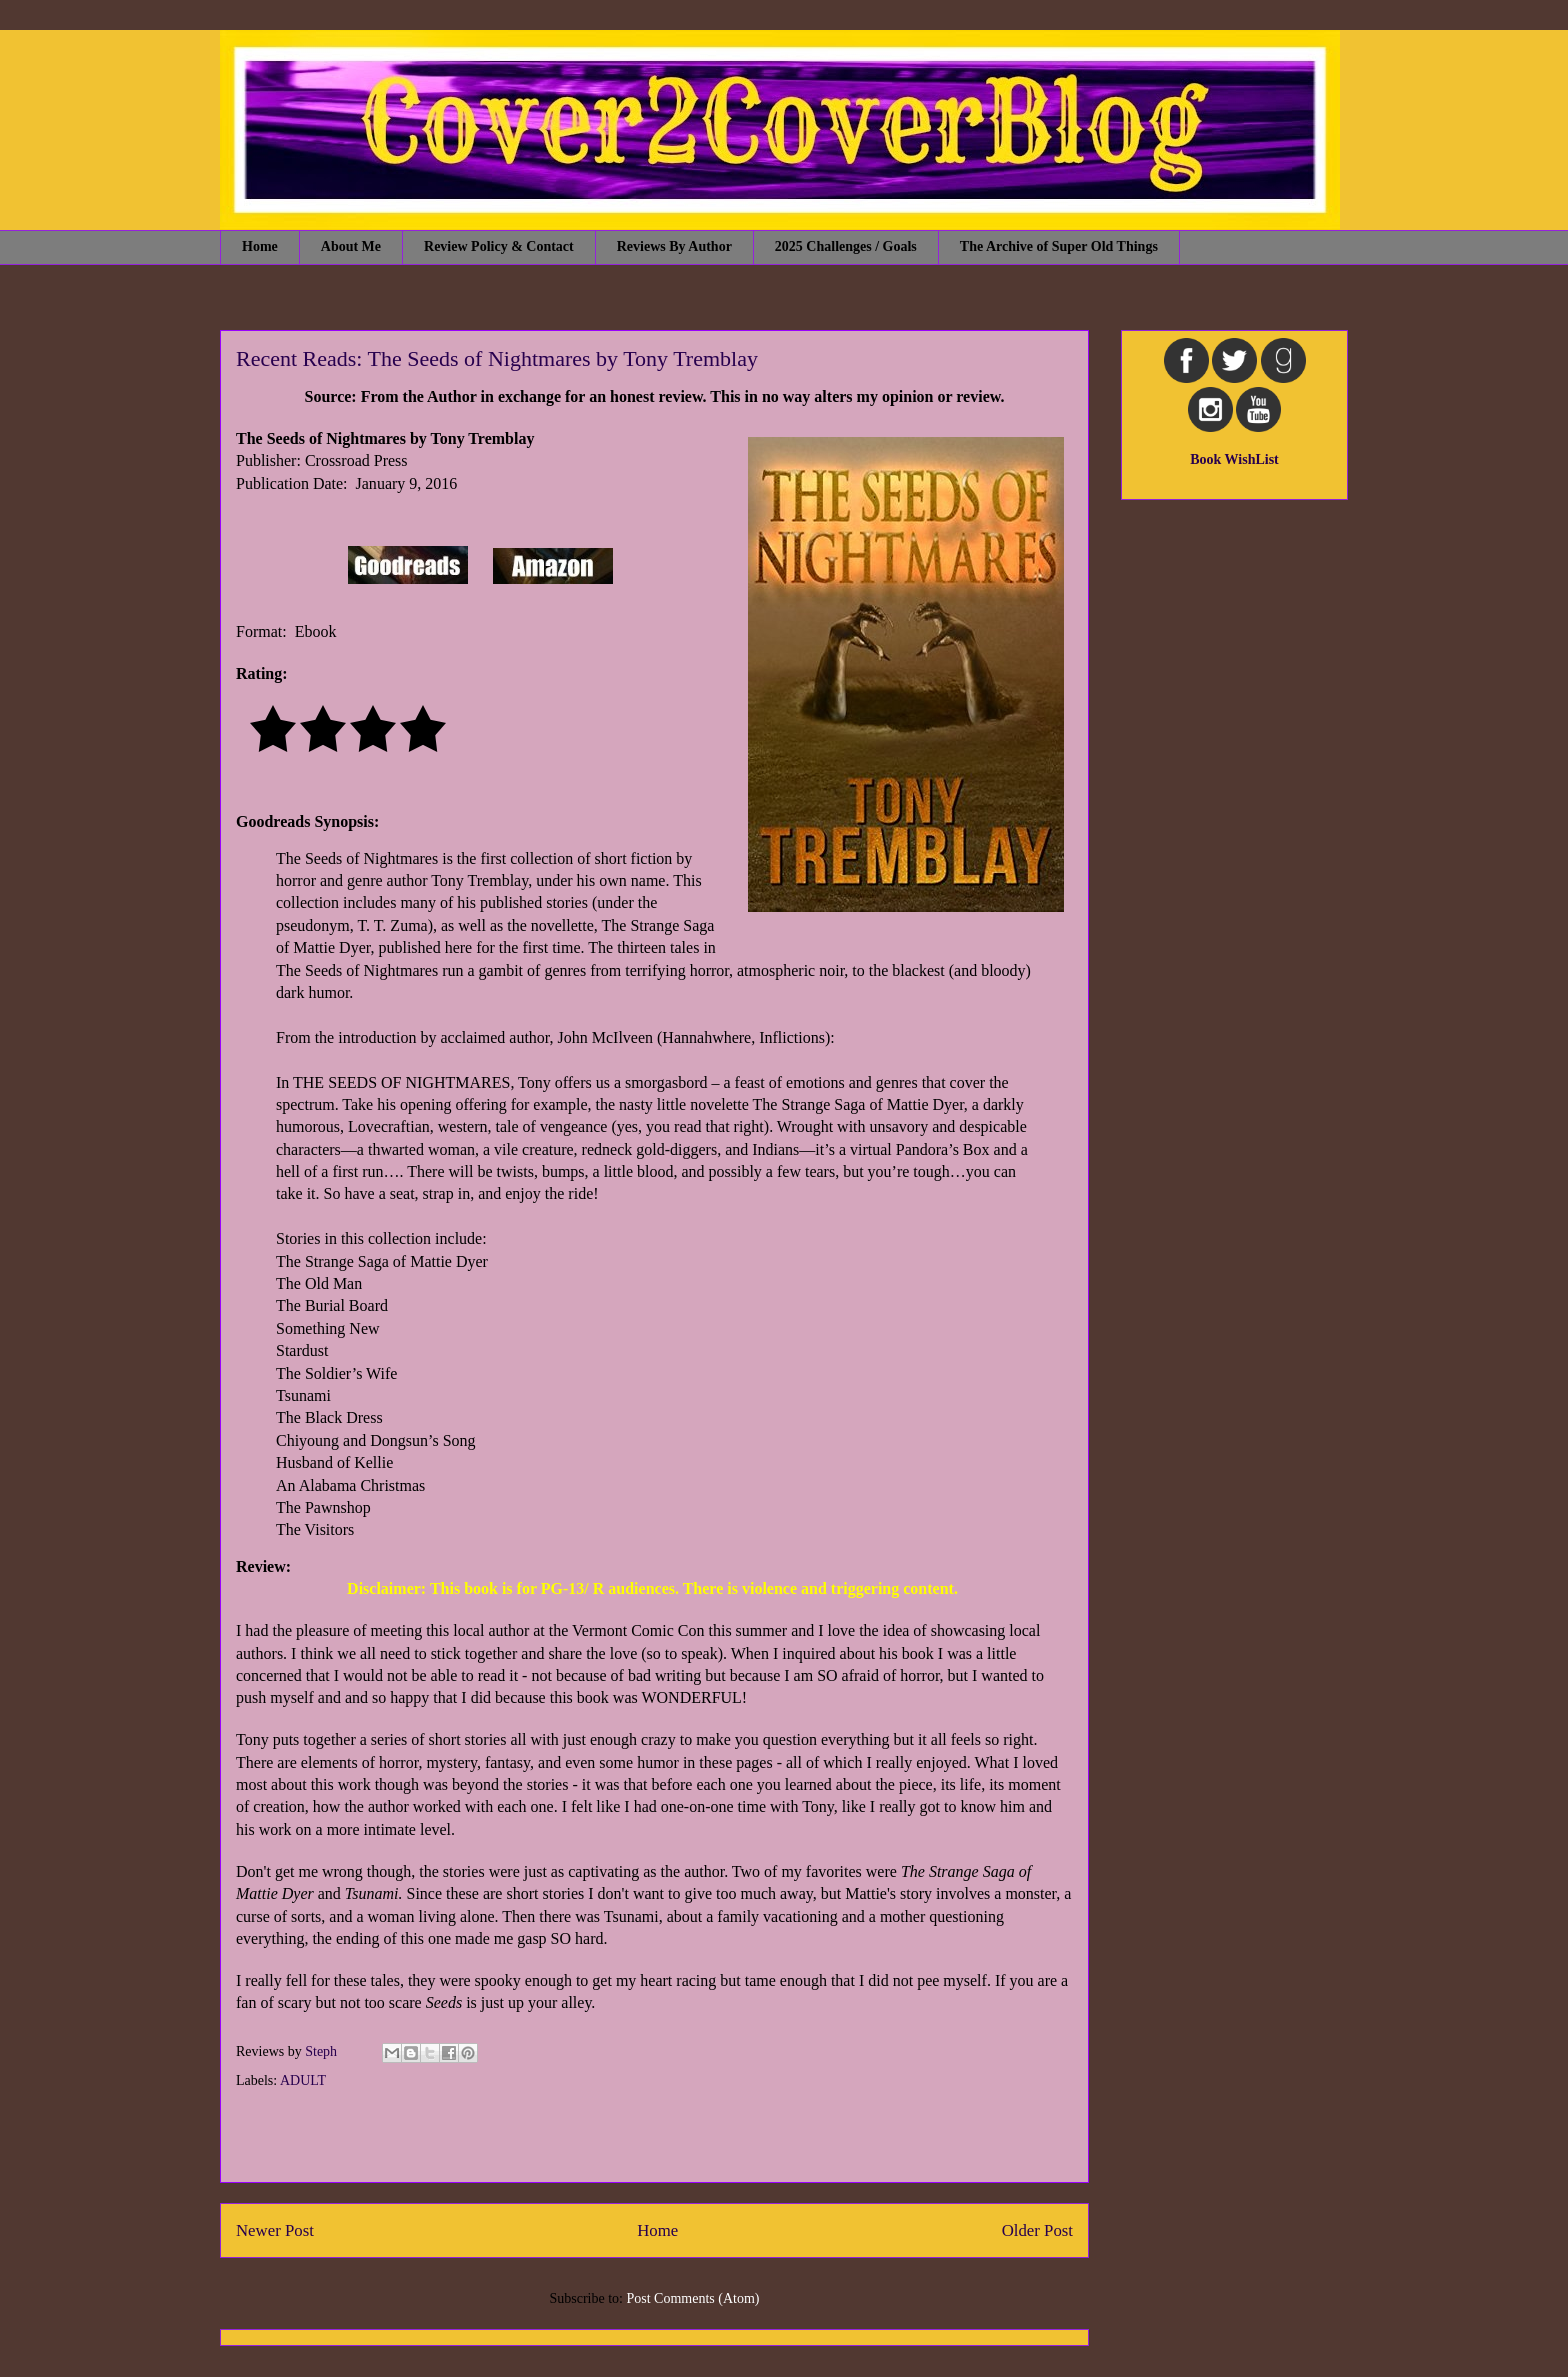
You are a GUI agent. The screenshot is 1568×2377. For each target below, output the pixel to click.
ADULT (303, 2080)
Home (260, 246)
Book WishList (1234, 459)
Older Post (1037, 2230)
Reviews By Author (674, 246)
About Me (351, 246)
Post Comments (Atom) (692, 2298)
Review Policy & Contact (499, 246)
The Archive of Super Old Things (1059, 246)
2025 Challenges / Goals (846, 246)
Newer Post (275, 2230)
